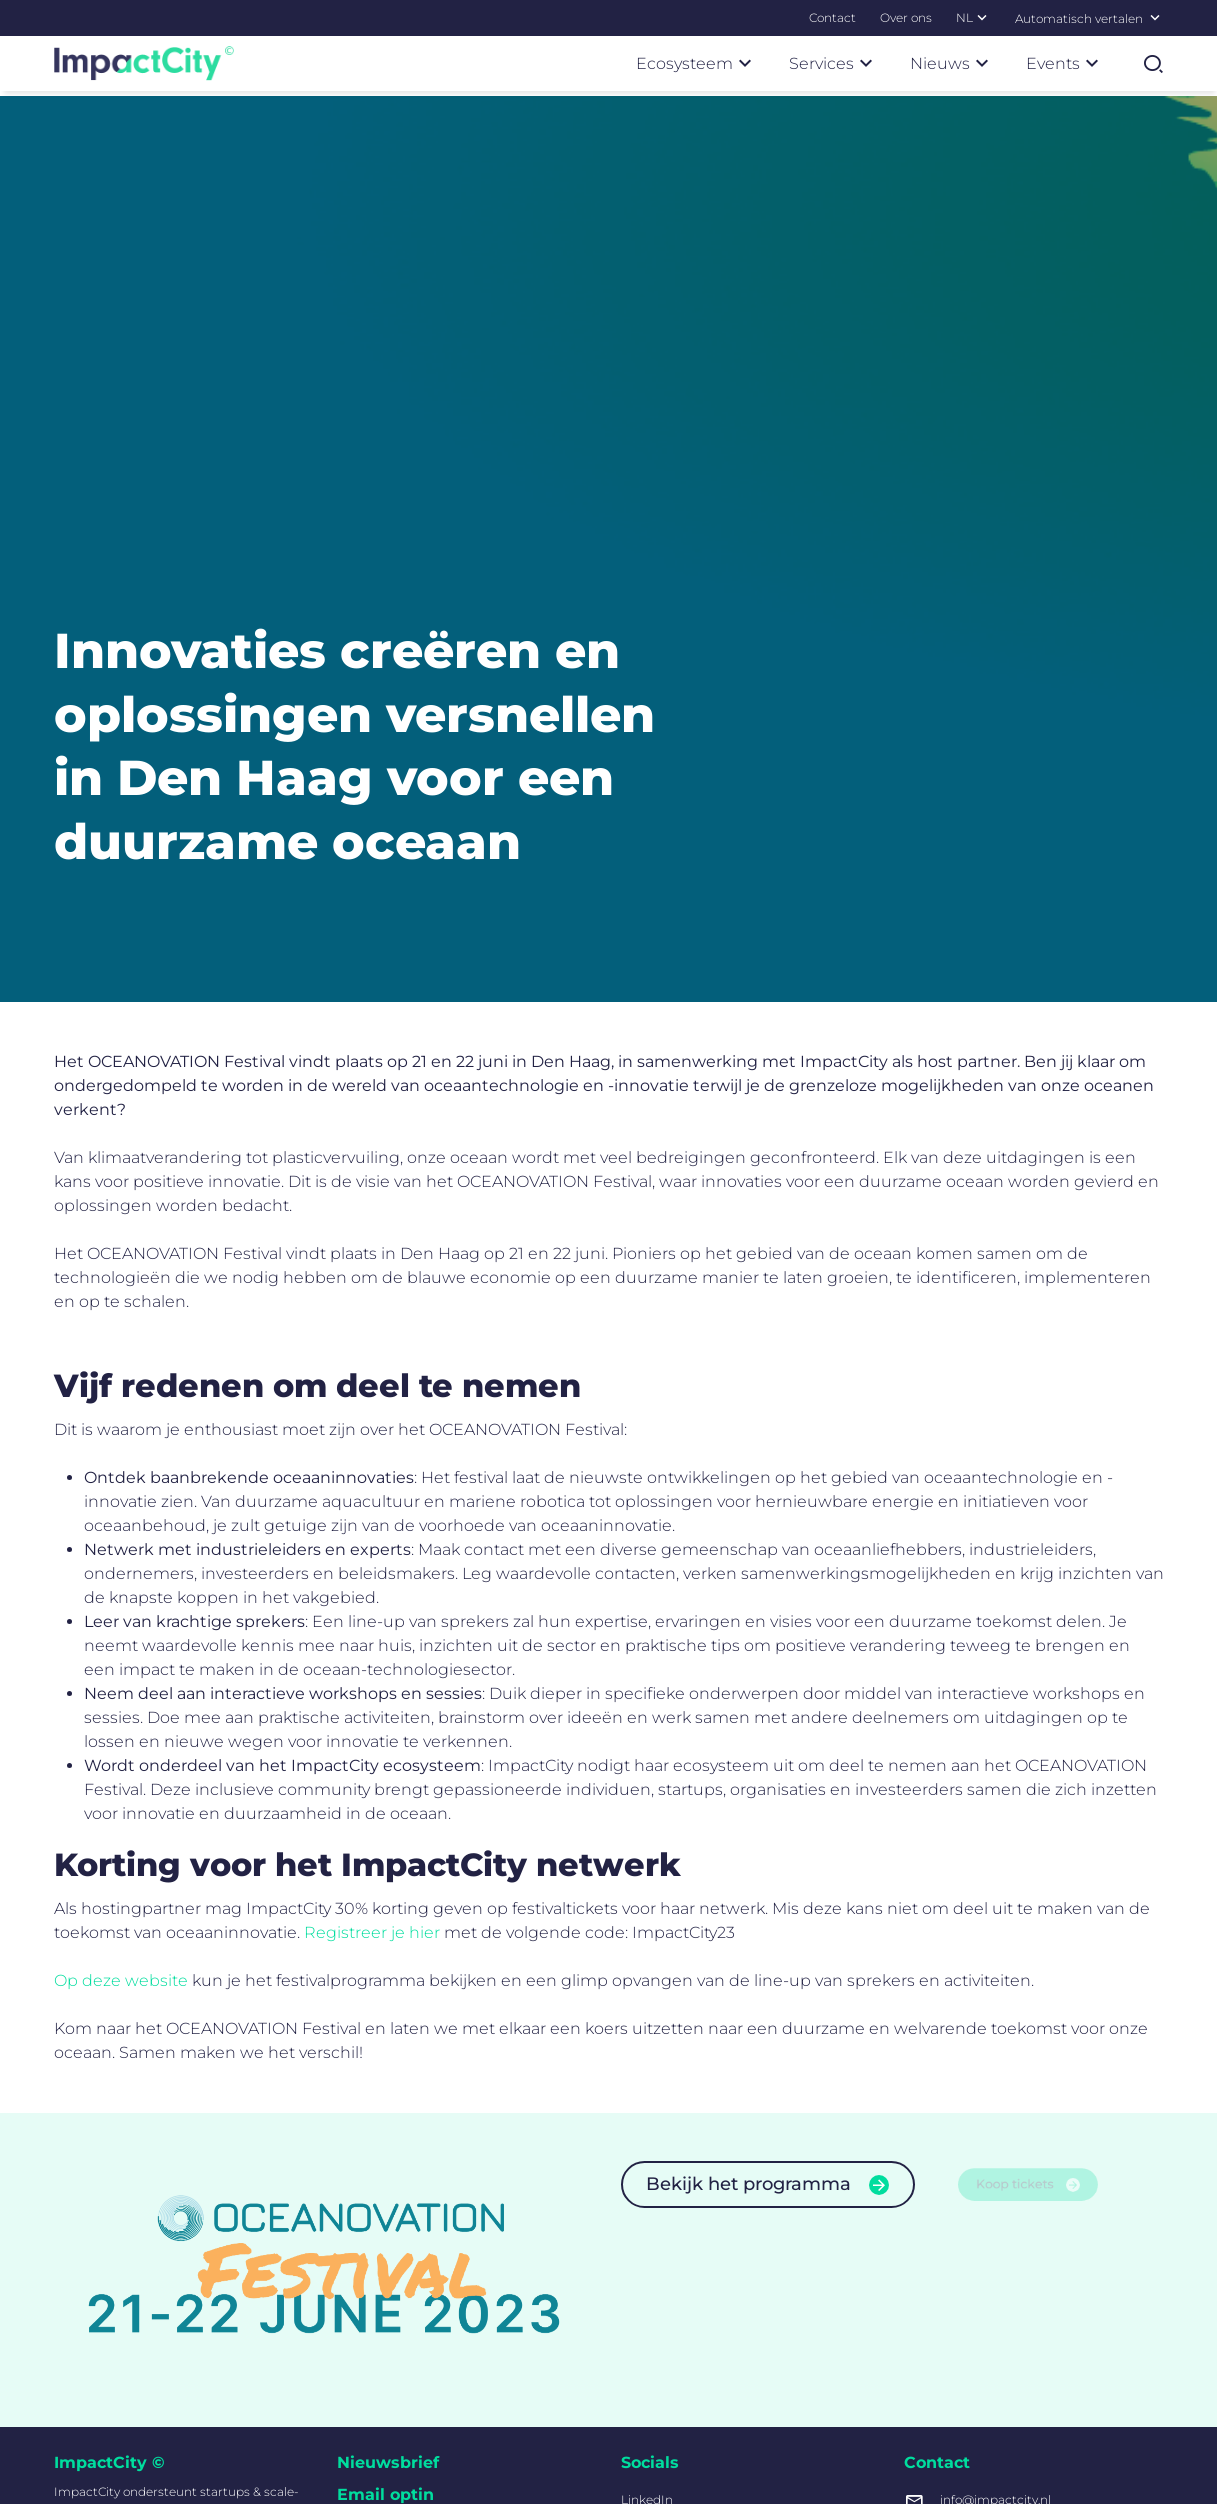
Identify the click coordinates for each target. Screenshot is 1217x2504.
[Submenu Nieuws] (982, 63)
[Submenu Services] (866, 63)
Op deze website (121, 1582)
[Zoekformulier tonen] (1153, 64)
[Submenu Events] (1092, 63)
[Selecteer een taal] (1155, 17)
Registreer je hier (372, 1534)
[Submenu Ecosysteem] (745, 63)
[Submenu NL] (982, 17)
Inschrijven (412, 2387)
